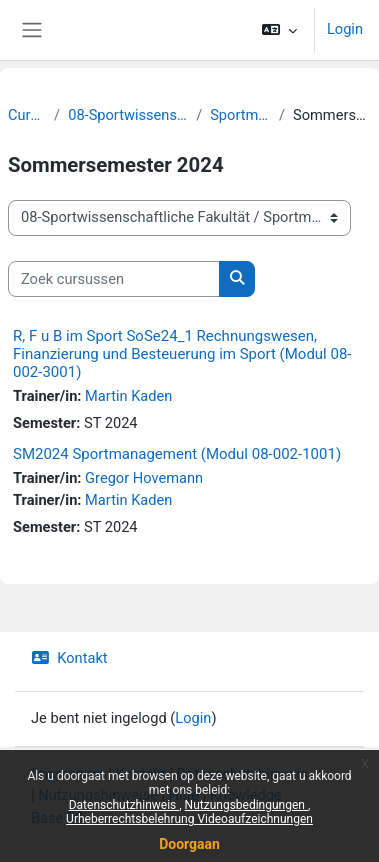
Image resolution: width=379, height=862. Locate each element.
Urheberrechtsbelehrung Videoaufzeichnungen (189, 819)
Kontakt (69, 658)
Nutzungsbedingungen (246, 805)
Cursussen (27, 115)
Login (345, 29)
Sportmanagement (240, 115)
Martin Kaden (128, 396)
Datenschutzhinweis (124, 805)
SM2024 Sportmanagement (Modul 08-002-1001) (177, 454)
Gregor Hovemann (144, 478)
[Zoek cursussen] (114, 279)
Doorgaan (189, 844)
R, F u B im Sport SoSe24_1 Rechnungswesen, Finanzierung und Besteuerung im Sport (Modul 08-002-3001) (182, 354)
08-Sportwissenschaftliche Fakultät (128, 115)
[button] (279, 30)
